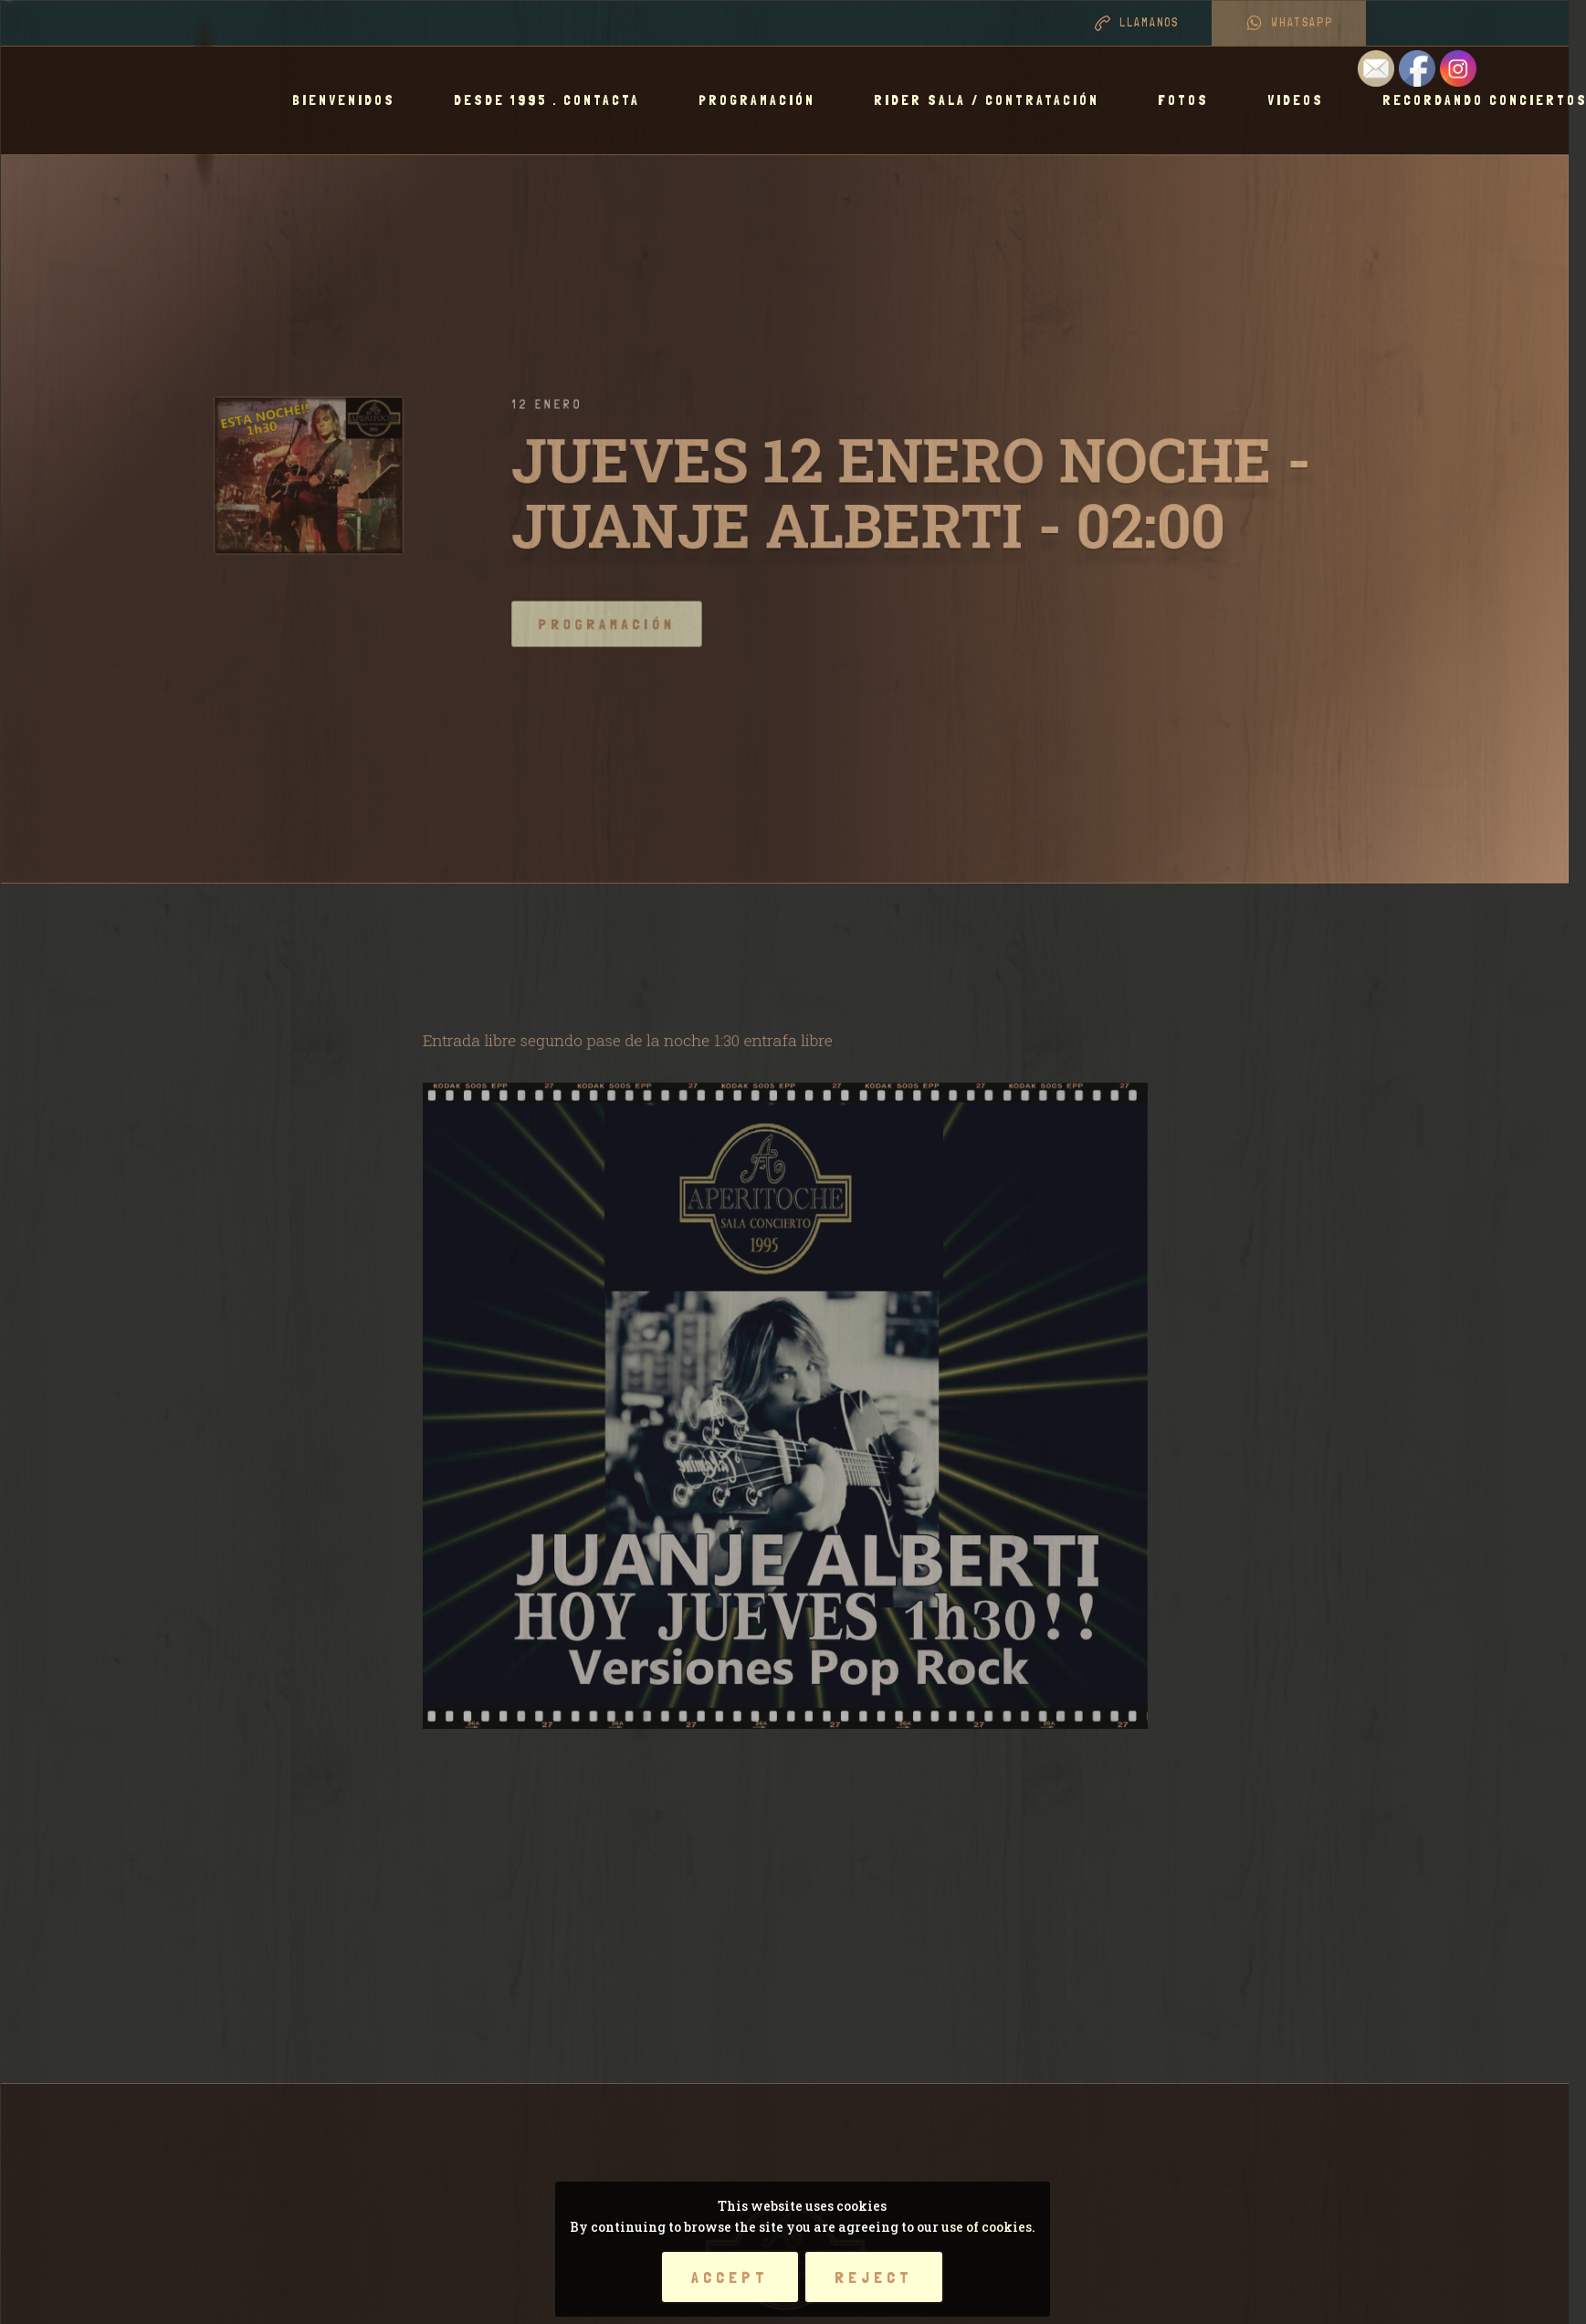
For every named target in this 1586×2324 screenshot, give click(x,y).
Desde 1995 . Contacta (555, 100)
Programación (765, 100)
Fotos (1191, 100)
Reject (874, 2277)
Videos (1304, 100)
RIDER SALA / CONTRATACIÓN (995, 100)
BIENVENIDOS (352, 100)
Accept (730, 2277)
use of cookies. (988, 2226)
